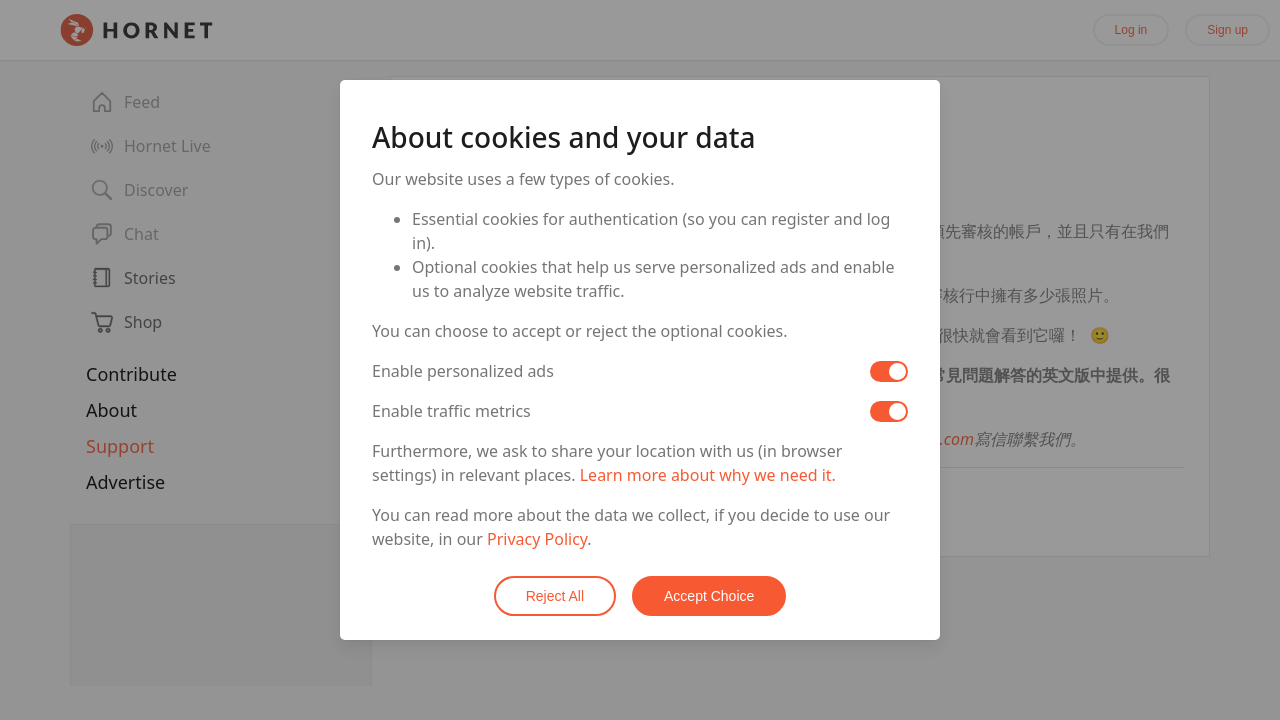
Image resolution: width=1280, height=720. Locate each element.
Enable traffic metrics (451, 411)
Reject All (555, 596)
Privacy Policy (537, 539)
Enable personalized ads (463, 371)
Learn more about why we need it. (708, 475)
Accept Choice (709, 596)
